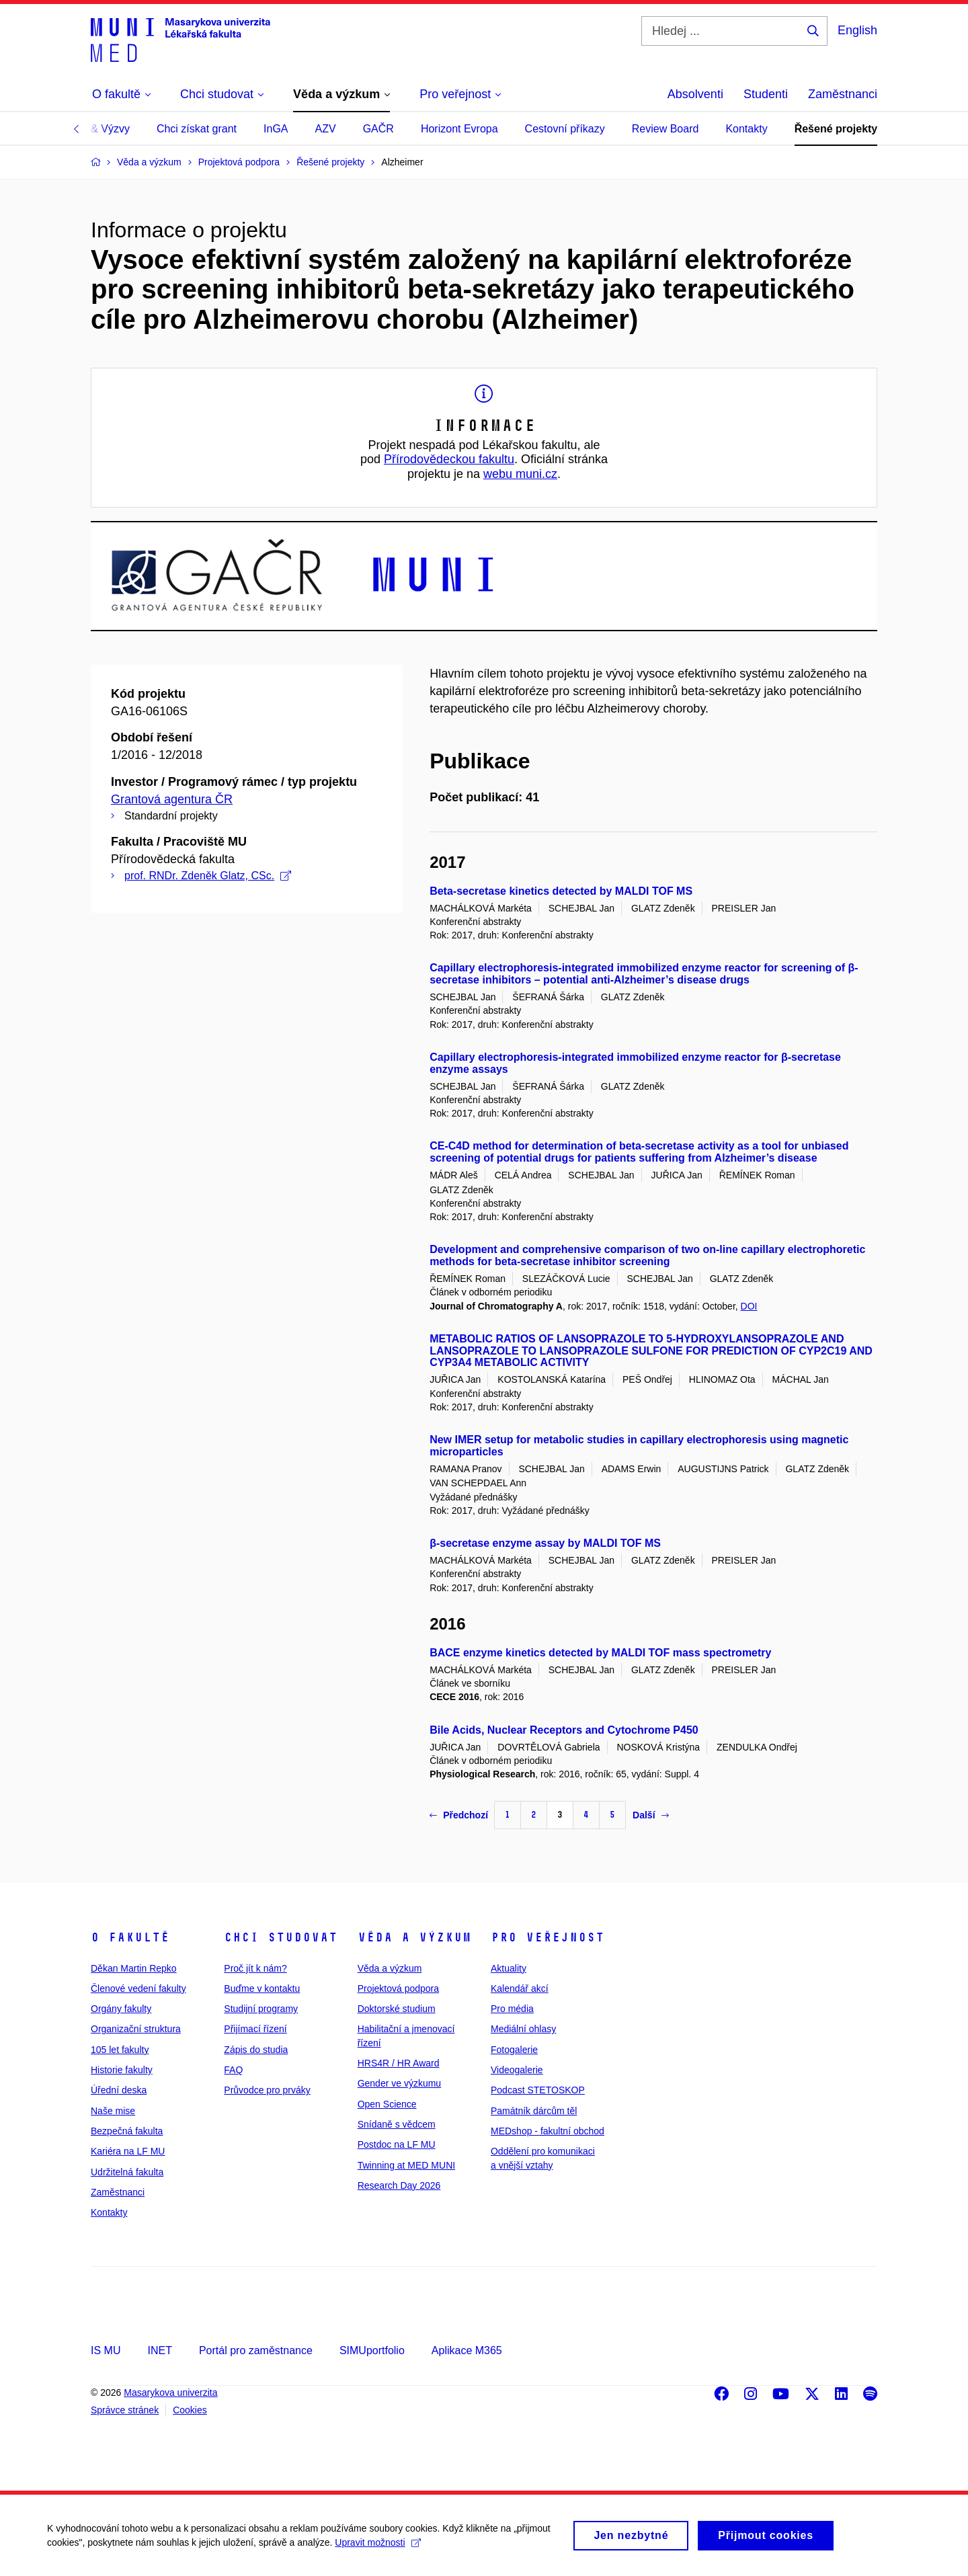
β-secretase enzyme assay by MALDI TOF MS (545, 1543)
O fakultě (130, 1937)
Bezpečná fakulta (127, 2131)
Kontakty (746, 128)
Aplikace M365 (467, 2350)
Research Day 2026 (399, 2185)
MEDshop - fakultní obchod (547, 2131)
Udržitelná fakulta (127, 2172)
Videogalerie (517, 2069)
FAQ (233, 2069)
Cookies (190, 2410)
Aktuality (508, 1968)
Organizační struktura (136, 2028)
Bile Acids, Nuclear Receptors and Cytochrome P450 (564, 1730)
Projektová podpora (398, 1988)
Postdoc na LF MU (397, 2144)
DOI (749, 1306)
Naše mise (113, 2110)
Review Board (665, 128)
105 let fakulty (120, 2049)
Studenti (765, 94)
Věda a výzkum (414, 1937)
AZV (325, 128)
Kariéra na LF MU (128, 2151)
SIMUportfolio (372, 2350)
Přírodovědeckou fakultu (449, 459)
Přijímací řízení (255, 2028)
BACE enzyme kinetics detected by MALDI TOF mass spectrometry (600, 1652)
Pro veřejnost (547, 1937)
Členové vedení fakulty (138, 1988)
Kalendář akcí (520, 1988)
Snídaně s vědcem (397, 2124)
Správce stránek (125, 2410)
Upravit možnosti (377, 2549)
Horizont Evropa (459, 128)
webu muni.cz (520, 474)
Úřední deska (119, 2090)
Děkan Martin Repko (134, 1968)
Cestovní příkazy (565, 128)
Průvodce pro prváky (267, 2090)
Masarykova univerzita (170, 2392)
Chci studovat (280, 1937)
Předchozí (459, 1815)
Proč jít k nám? (255, 1968)
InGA (276, 128)
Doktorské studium (397, 2008)
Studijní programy (261, 2008)
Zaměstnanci (842, 94)
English (857, 30)
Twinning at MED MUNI (406, 2165)
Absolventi (695, 94)
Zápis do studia (256, 2049)
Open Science (387, 2104)
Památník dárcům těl (534, 2110)
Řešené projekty (836, 128)
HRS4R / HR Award (399, 2063)
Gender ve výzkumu (400, 2083)
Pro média (512, 2008)
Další (650, 1815)
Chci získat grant (197, 128)
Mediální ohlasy (523, 2028)
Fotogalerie (514, 2049)
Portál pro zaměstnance (256, 2350)
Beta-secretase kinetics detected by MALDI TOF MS (561, 891)
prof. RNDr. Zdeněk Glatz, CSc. (207, 875)
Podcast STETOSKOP (538, 2090)
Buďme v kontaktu (262, 1988)
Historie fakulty (122, 2069)
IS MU (105, 2350)
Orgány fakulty (121, 2008)
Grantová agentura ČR (172, 799)
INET (159, 2350)
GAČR (378, 128)
